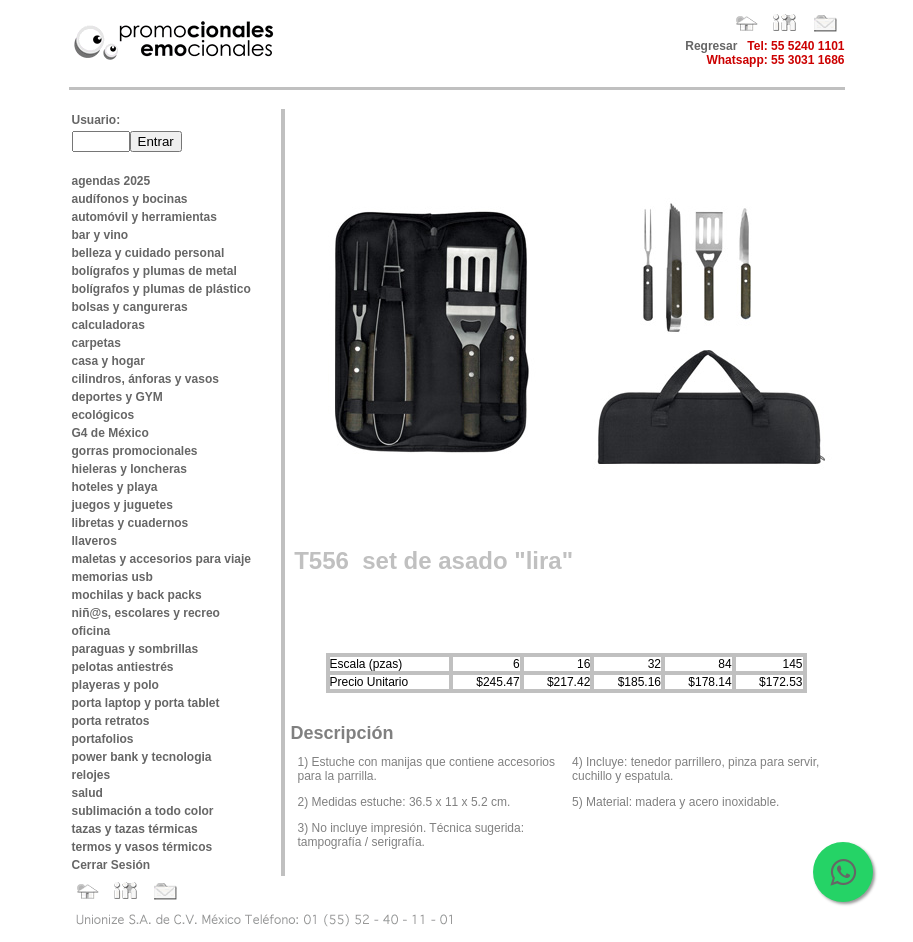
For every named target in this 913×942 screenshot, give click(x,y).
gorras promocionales (135, 451)
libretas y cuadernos (130, 523)
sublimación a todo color (143, 811)
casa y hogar (108, 361)
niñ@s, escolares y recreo (146, 613)
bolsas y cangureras (130, 307)
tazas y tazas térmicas (135, 829)
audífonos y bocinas (130, 199)
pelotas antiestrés (123, 667)
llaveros (94, 541)
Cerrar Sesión (111, 865)
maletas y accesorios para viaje (161, 559)
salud (87, 793)
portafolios (103, 739)
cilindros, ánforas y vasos (145, 379)
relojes (91, 775)
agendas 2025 (111, 181)
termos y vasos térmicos (142, 847)
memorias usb (112, 577)
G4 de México (110, 433)
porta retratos (111, 721)
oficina (91, 631)
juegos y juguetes (122, 505)
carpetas (96, 343)
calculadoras (108, 325)
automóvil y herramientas (144, 217)
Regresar (711, 46)
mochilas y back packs (137, 595)
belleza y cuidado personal (148, 253)
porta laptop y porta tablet (146, 703)
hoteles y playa (115, 487)
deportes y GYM (117, 397)
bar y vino (100, 235)
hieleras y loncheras (129, 469)
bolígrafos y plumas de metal (154, 271)
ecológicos (103, 415)
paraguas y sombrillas (135, 649)
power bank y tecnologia (142, 757)
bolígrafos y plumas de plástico (161, 289)
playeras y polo (115, 685)
